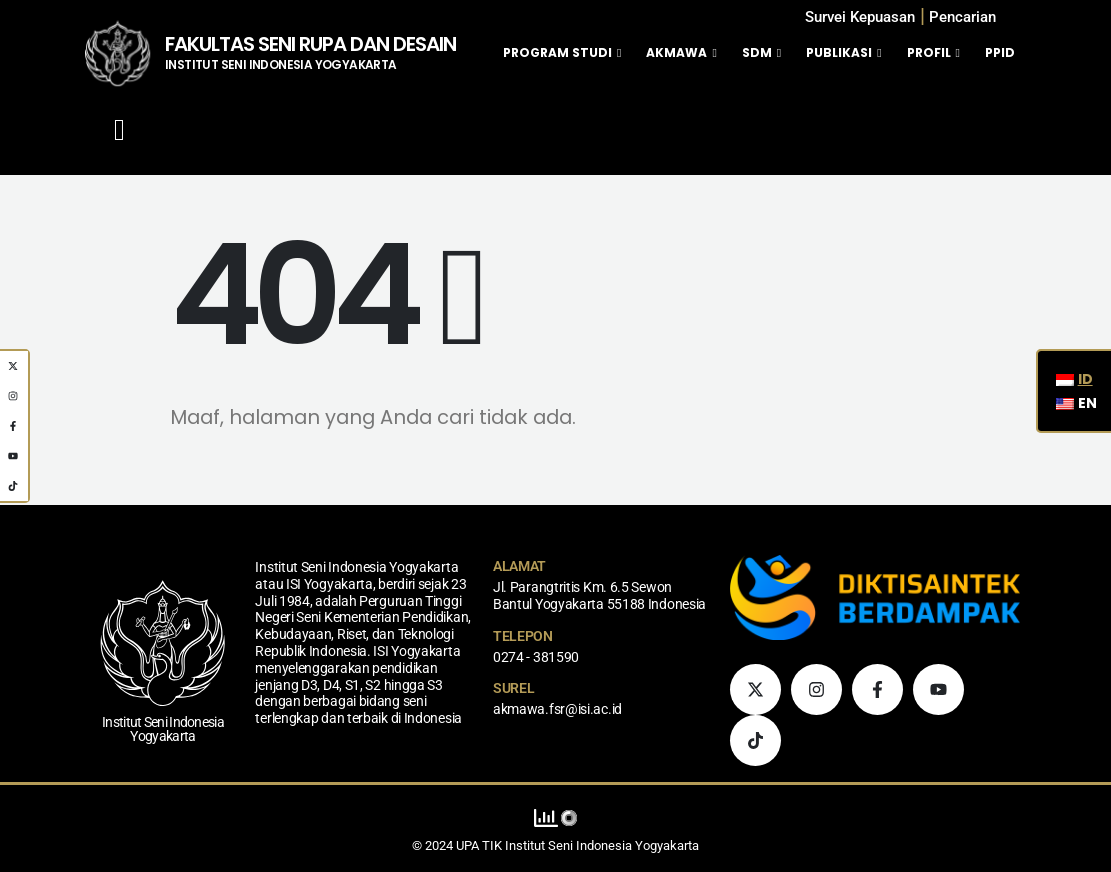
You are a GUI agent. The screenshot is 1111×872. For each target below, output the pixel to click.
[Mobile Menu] (119, 130)
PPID (1000, 52)
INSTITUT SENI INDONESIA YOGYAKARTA (281, 64)
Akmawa (676, 52)
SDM (757, 52)
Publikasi (839, 52)
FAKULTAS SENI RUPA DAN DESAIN (310, 44)
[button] (962, 17)
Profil (929, 52)
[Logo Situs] (117, 53)
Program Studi (557, 52)
